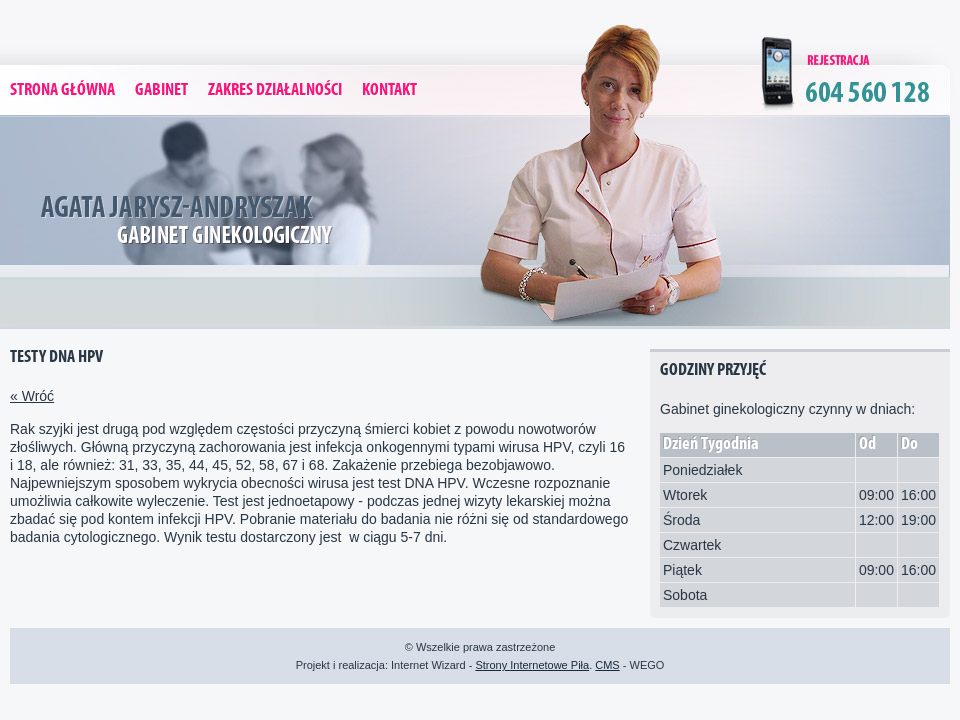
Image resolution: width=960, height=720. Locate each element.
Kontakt (389, 90)
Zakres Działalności (275, 90)
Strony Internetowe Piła (532, 665)
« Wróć (32, 396)
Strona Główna (62, 90)
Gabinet (161, 90)
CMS (607, 665)
